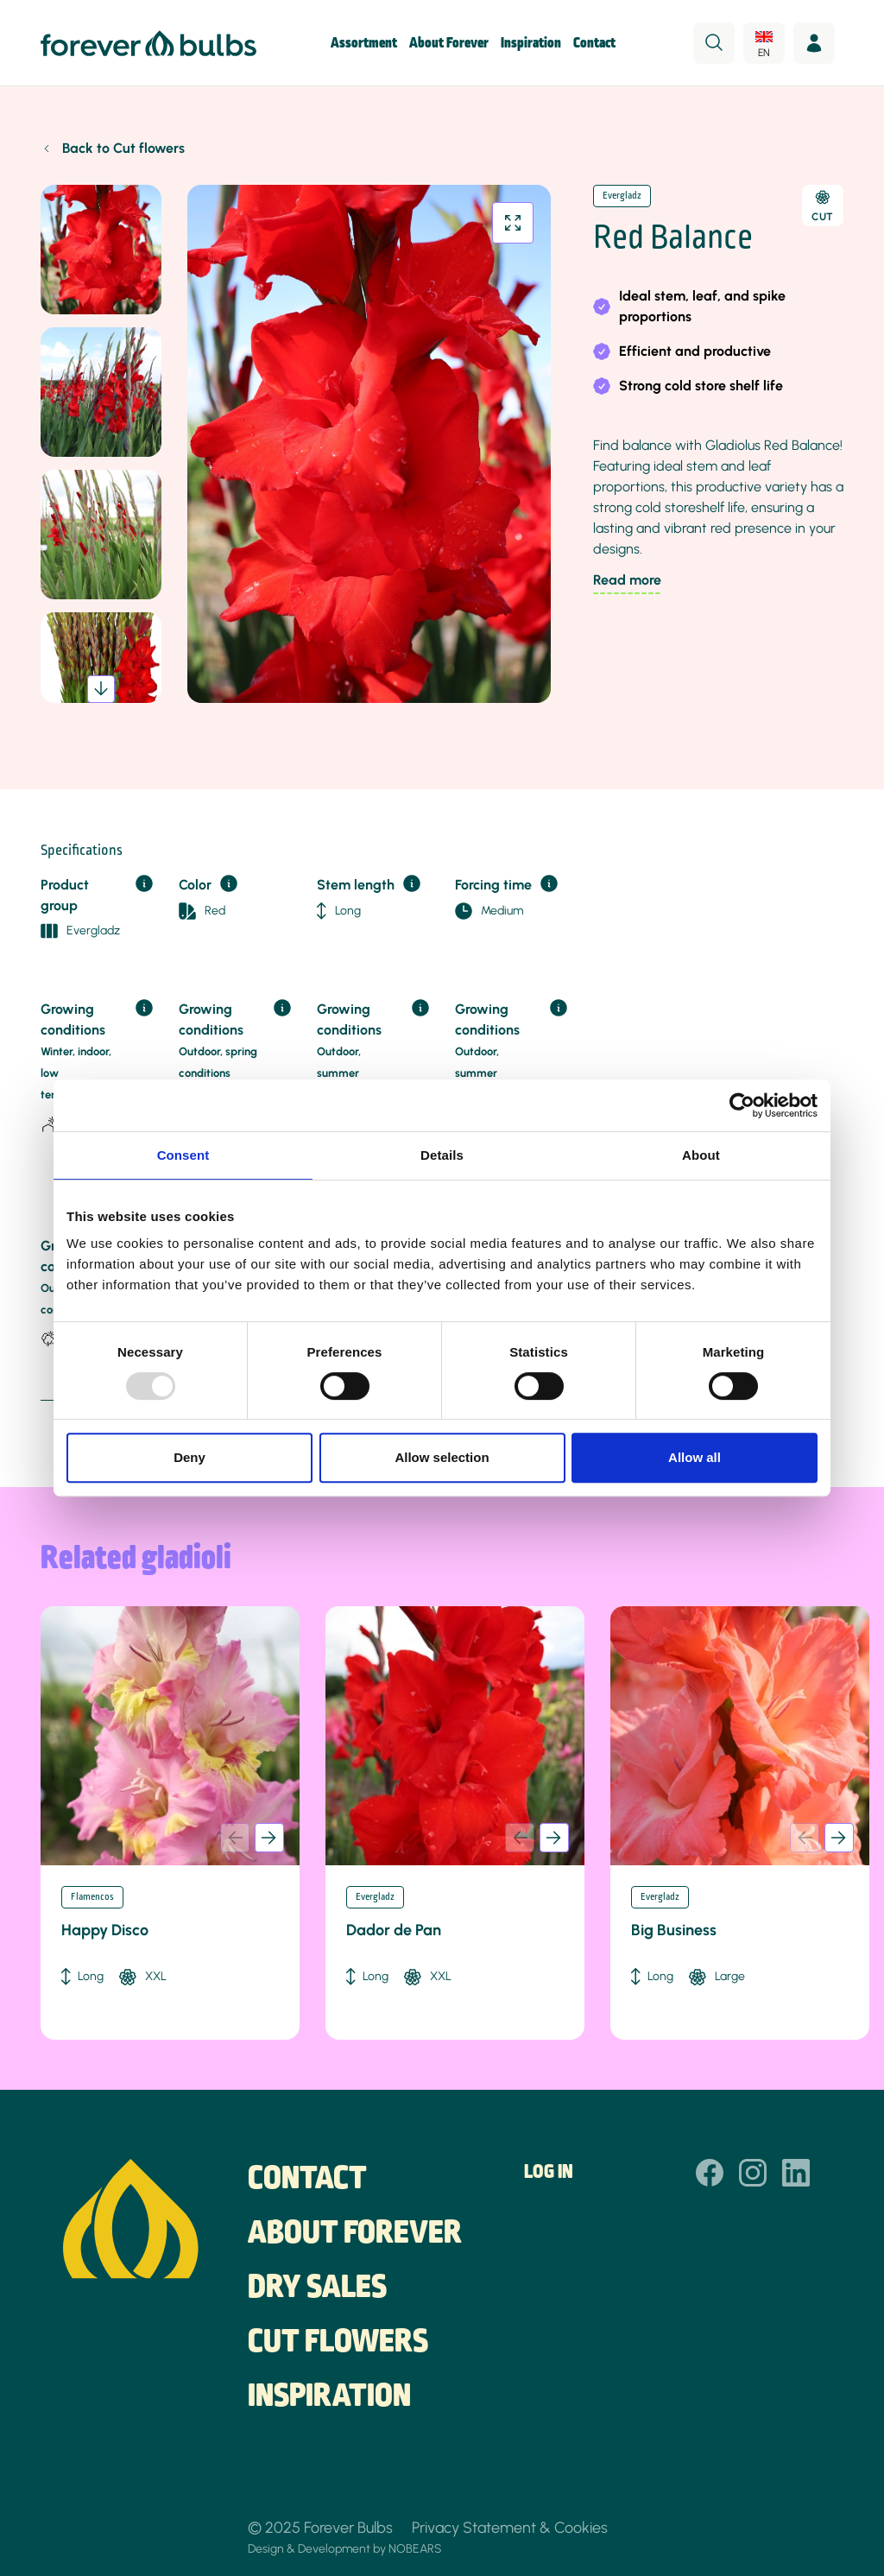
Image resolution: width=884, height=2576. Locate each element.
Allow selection (442, 1457)
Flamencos (92, 1897)
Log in (548, 2172)
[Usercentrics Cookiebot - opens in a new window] (742, 1105)
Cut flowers (338, 2343)
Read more (627, 580)
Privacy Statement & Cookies (510, 2527)
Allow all (694, 1457)
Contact (594, 43)
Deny (189, 1457)
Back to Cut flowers (123, 148)
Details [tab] (442, 1155)
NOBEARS (415, 2548)
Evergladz (622, 196)
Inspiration (531, 43)
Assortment (364, 43)
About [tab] (701, 1155)
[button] (101, 689)
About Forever (449, 43)
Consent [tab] (183, 1155)
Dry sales (317, 2288)
